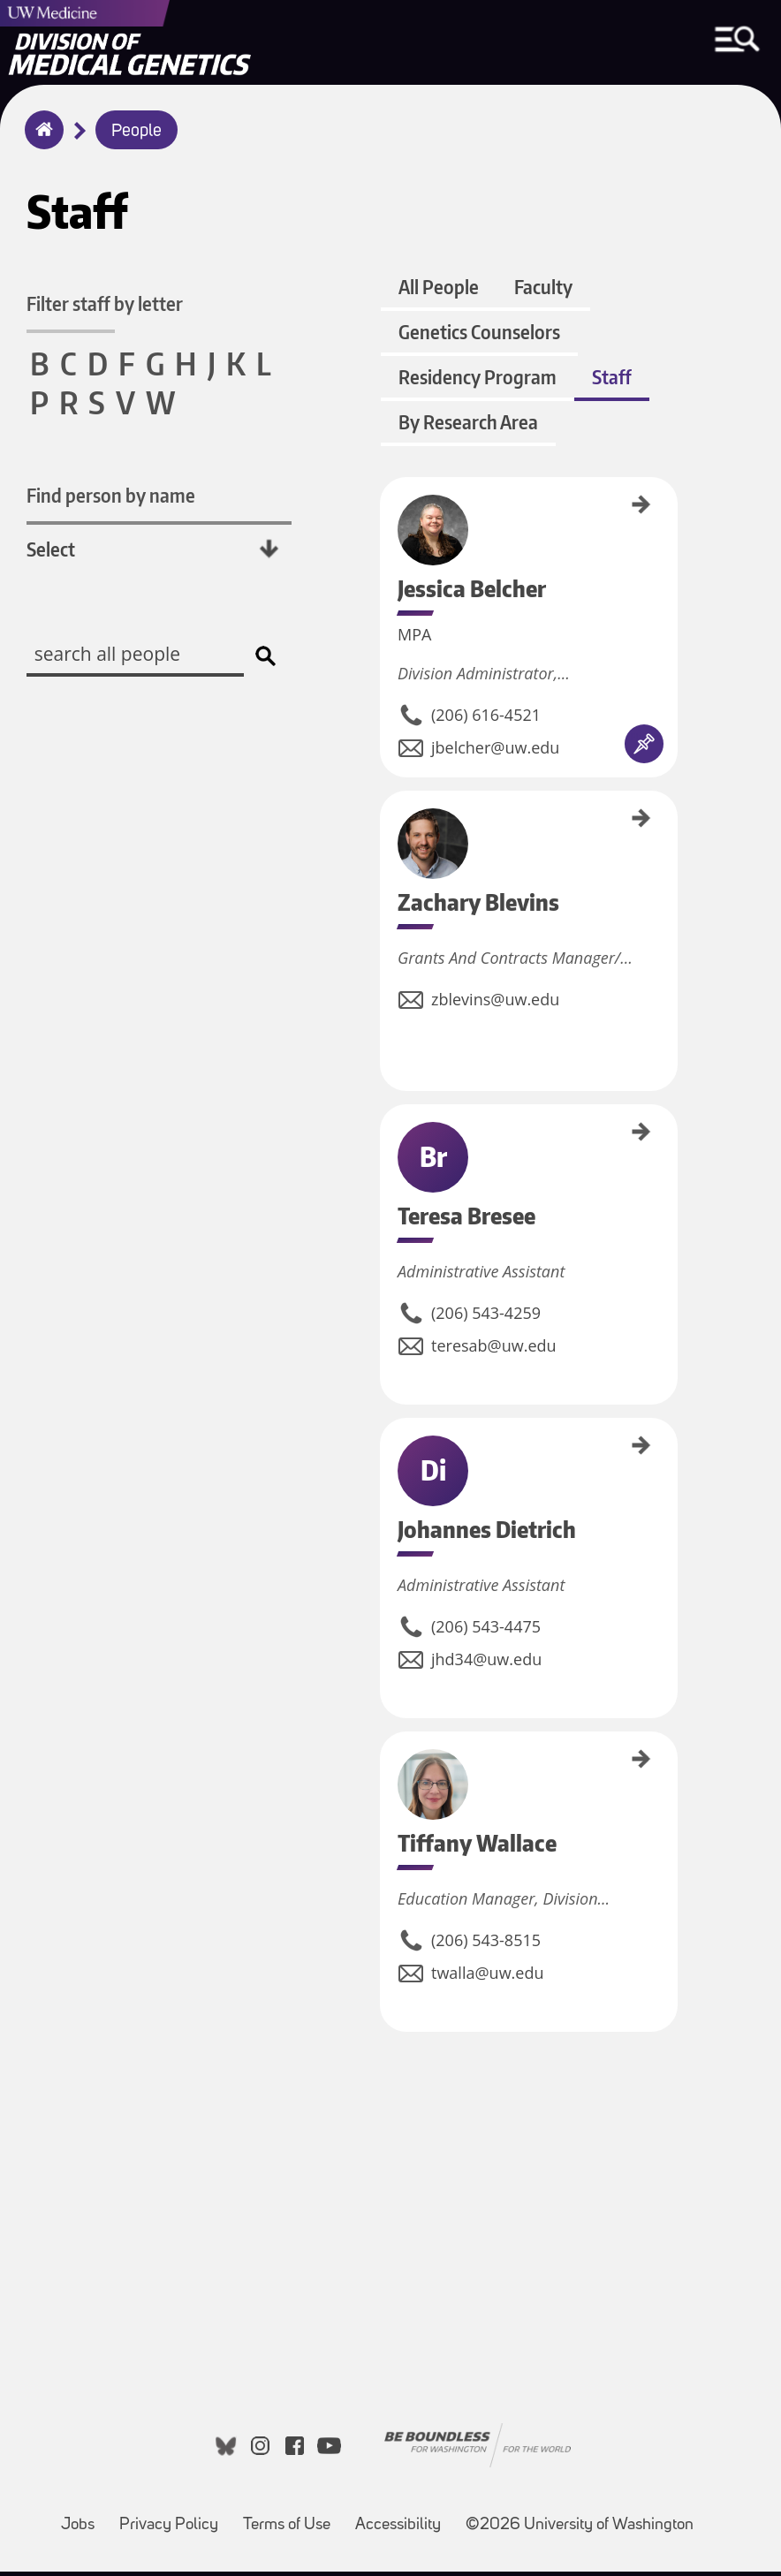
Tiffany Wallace (386, 1766)
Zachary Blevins (386, 828)
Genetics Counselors (478, 339)
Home (40, 141)
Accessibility (398, 2529)
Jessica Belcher (386, 514)
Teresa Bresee (386, 1139)
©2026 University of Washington (580, 2529)
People (136, 131)
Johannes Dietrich (386, 1458)
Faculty (542, 294)
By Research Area (467, 429)
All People (438, 294)
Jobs (78, 2529)
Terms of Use (286, 2529)
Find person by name (111, 497)
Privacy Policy (168, 2529)
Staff (611, 384)
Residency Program (477, 384)
